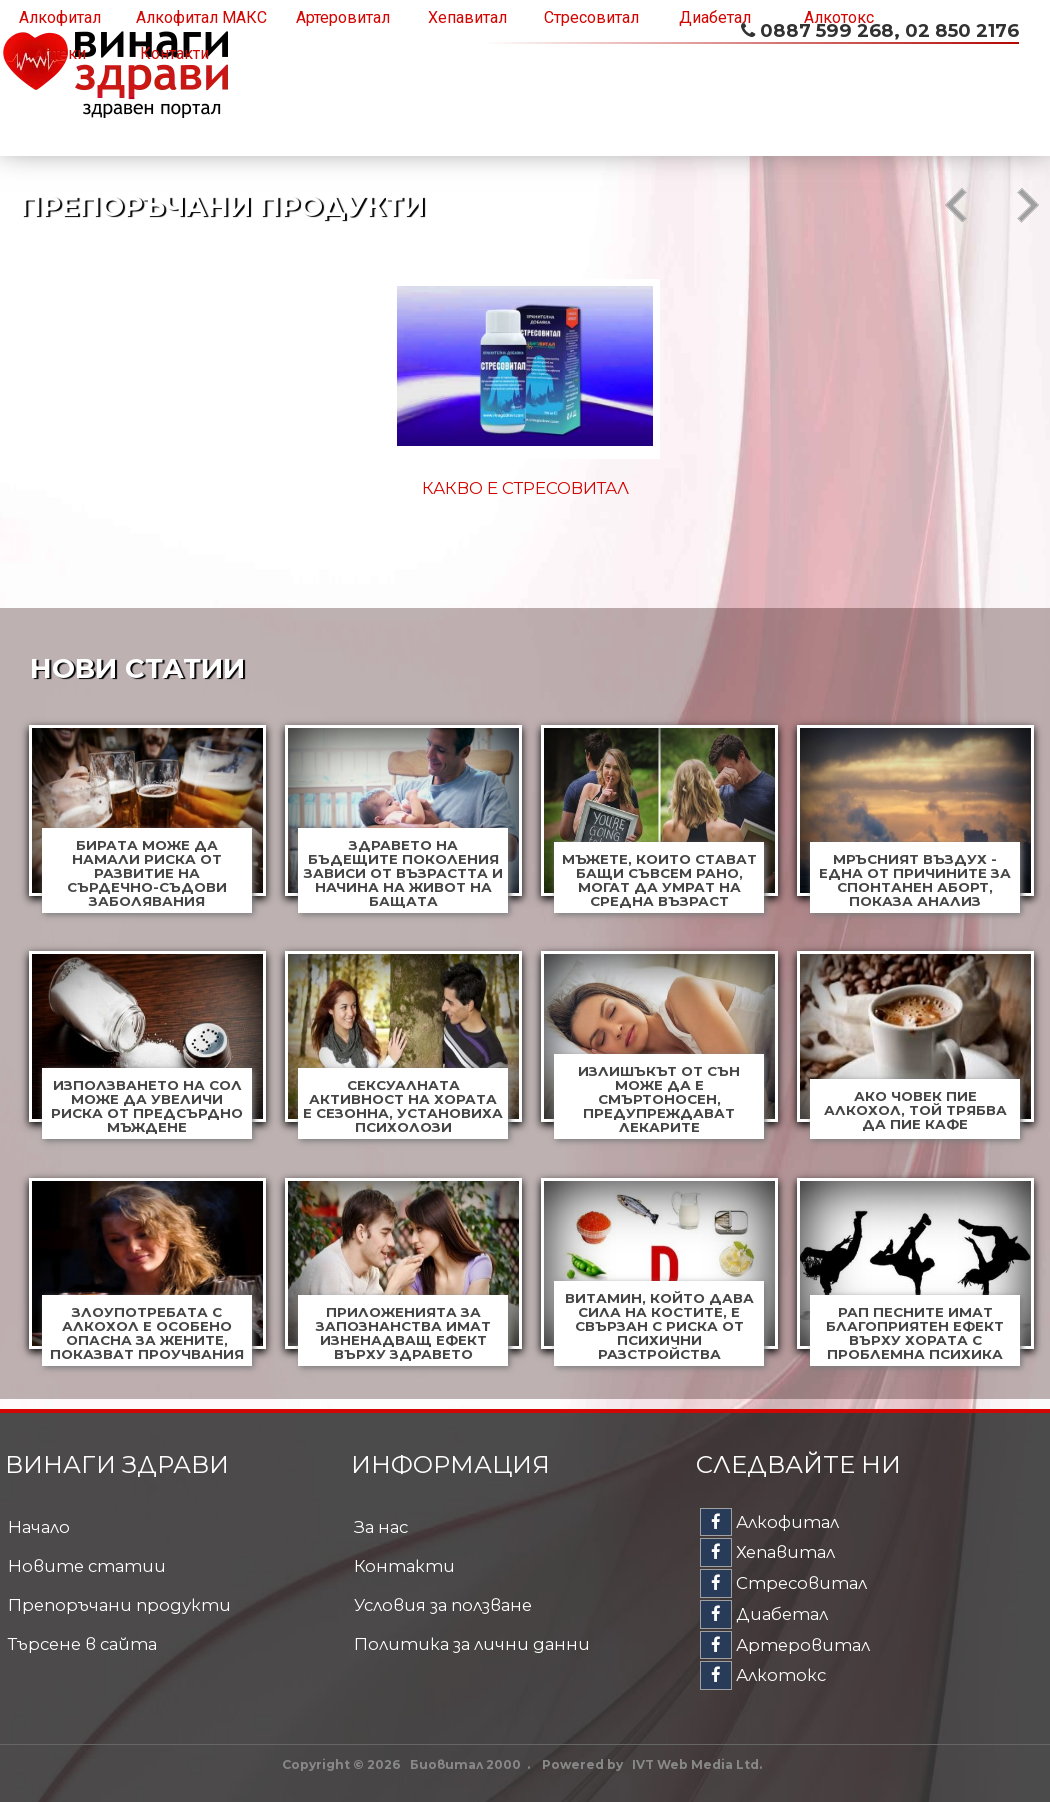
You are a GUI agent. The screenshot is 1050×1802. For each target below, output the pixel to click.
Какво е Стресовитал (233, 488)
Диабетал (715, 17)
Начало (39, 1527)
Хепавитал (467, 17)
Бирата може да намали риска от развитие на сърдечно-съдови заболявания (147, 873)
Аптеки (60, 53)
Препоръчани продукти (119, 1605)
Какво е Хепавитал (817, 488)
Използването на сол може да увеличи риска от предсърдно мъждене (147, 1106)
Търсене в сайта (82, 1644)
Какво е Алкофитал (525, 488)
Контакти (174, 53)
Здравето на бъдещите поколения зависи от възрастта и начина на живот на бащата (403, 873)
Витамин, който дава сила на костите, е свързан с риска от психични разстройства (659, 1326)
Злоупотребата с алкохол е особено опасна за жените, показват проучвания (147, 1333)
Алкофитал (60, 17)
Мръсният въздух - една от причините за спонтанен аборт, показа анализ (915, 880)
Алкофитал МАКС (201, 17)
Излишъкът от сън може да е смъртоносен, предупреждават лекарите (659, 1099)
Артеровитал (343, 17)
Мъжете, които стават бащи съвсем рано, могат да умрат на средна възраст (659, 880)
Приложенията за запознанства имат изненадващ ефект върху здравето (403, 1333)
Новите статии (87, 1566)
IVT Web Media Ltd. (697, 1764)
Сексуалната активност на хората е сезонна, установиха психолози (403, 1106)
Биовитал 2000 (465, 1764)
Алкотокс (839, 17)
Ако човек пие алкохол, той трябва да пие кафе (915, 1110)
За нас (381, 1527)
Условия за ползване (443, 1605)
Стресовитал (591, 17)
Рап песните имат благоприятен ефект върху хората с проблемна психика (915, 1333)
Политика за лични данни (472, 1644)
